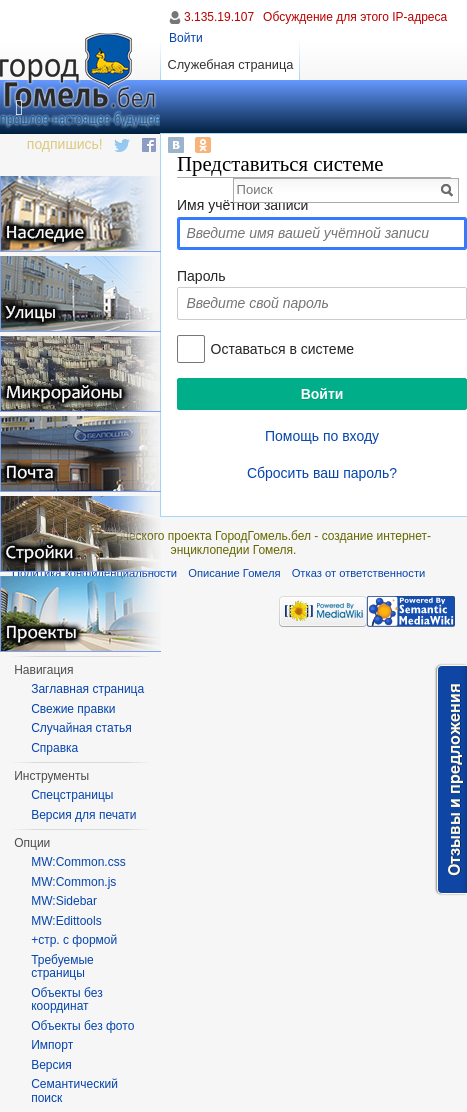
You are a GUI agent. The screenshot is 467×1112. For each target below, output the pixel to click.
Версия (51, 1065)
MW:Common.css (78, 862)
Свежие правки (73, 709)
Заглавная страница (87, 689)
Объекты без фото (82, 1026)
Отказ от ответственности (359, 573)
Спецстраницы (72, 795)
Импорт (52, 1045)
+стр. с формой (74, 940)
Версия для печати (83, 815)
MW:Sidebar (64, 901)
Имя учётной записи (242, 205)
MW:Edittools (66, 921)
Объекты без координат (66, 1000)
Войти (186, 38)
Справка (54, 748)
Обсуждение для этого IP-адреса (355, 17)
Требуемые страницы (62, 967)
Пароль (201, 276)
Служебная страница (230, 64)
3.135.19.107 (219, 17)
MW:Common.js (73, 882)
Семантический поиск (74, 1091)
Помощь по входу (322, 436)
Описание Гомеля (234, 573)
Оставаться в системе (282, 349)
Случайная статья (81, 728)
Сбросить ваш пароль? (322, 473)
